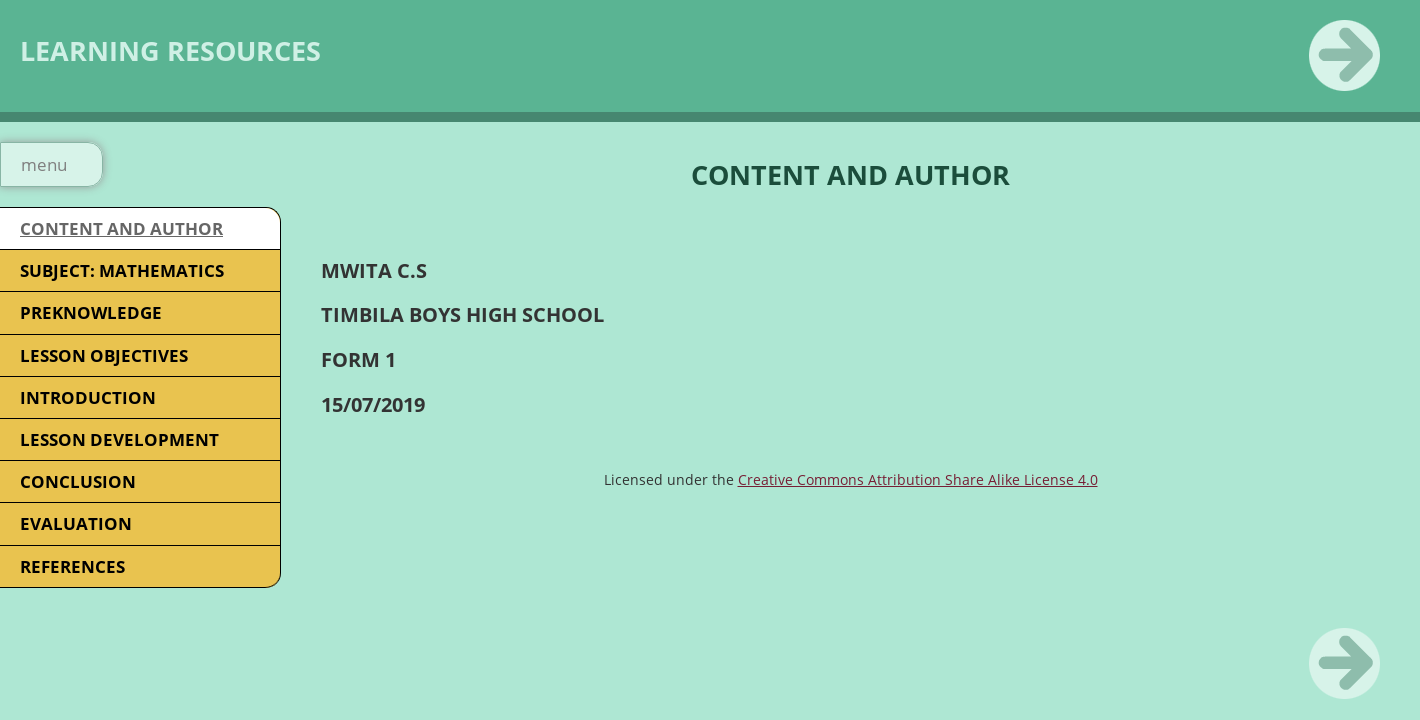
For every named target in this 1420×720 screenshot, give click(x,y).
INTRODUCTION (88, 397)
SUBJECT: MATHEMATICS (122, 270)
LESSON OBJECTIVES (104, 355)
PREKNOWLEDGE (91, 312)
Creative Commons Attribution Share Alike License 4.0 (918, 479)
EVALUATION (76, 523)
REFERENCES (72, 566)
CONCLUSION (78, 481)
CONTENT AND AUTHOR (121, 228)
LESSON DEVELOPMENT (119, 439)
